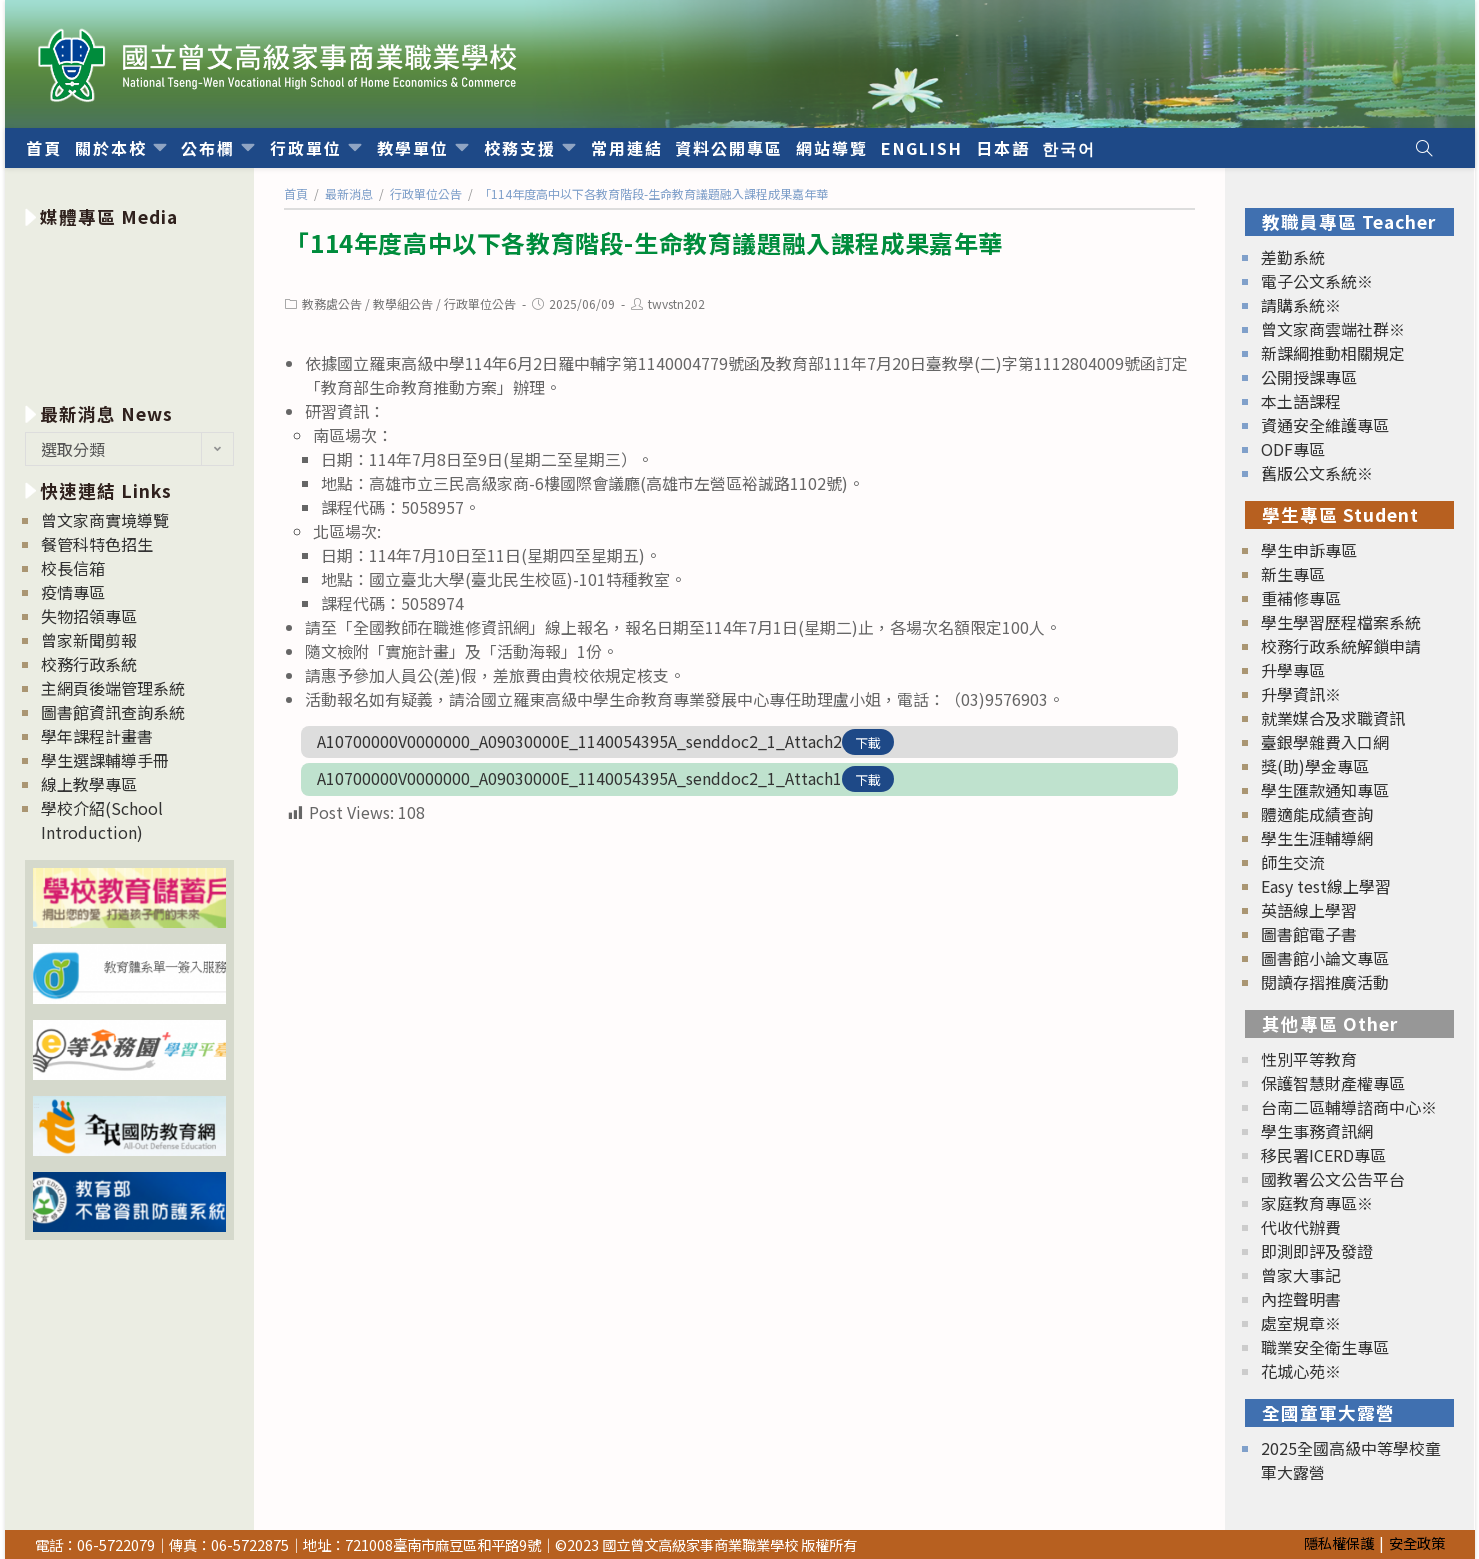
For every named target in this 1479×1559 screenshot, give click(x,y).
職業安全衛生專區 (1325, 1347)
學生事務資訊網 (1317, 1131)
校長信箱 (73, 568)
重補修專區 (1301, 598)
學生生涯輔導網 (1317, 838)
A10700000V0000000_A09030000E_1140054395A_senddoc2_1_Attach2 (579, 741)
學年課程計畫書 (97, 736)
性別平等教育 (1309, 1059)
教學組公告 (403, 303)
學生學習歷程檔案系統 (1341, 622)
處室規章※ (1301, 1323)
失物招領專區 (89, 616)
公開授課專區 (1309, 377)
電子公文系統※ (1317, 281)
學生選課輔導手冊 (105, 760)
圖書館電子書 (1309, 934)
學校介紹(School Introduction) (102, 820)
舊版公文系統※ (1317, 473)
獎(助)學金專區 (1315, 766)
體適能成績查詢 (1317, 814)
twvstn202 (676, 303)
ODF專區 (1293, 449)
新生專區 (1293, 574)
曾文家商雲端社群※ (1333, 329)
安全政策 (1417, 1542)
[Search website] (1424, 148)
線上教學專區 (89, 784)
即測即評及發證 (1317, 1251)
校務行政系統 (89, 664)
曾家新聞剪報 (89, 640)
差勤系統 (1293, 257)
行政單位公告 (480, 303)
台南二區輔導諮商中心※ (1349, 1107)
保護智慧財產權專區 (1333, 1083)
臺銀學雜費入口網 (1325, 742)
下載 (868, 742)
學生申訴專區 (1309, 550)
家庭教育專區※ (1317, 1203)
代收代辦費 (1301, 1227)
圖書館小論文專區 (1325, 958)
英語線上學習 (1309, 910)
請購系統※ (1301, 305)
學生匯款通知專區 (1325, 790)
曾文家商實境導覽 (105, 520)
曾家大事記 (1301, 1275)
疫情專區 (73, 592)
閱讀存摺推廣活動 (1325, 982)
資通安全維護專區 (1325, 425)
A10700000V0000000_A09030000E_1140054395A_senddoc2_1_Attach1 (579, 778)
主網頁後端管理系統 (113, 688)
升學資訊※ (1301, 694)
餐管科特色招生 (97, 544)
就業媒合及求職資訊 (1333, 718)
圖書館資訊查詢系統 (113, 712)
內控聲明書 (1301, 1299)
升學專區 (1293, 670)
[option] (130, 311)
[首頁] (296, 193)
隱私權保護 (1339, 1542)
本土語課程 (1301, 401)
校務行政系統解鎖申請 (1341, 646)
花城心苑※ (1301, 1371)
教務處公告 (332, 303)
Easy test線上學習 (1326, 886)
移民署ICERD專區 (1323, 1155)
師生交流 (1293, 862)
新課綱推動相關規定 (1333, 353)
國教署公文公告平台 (1333, 1179)
